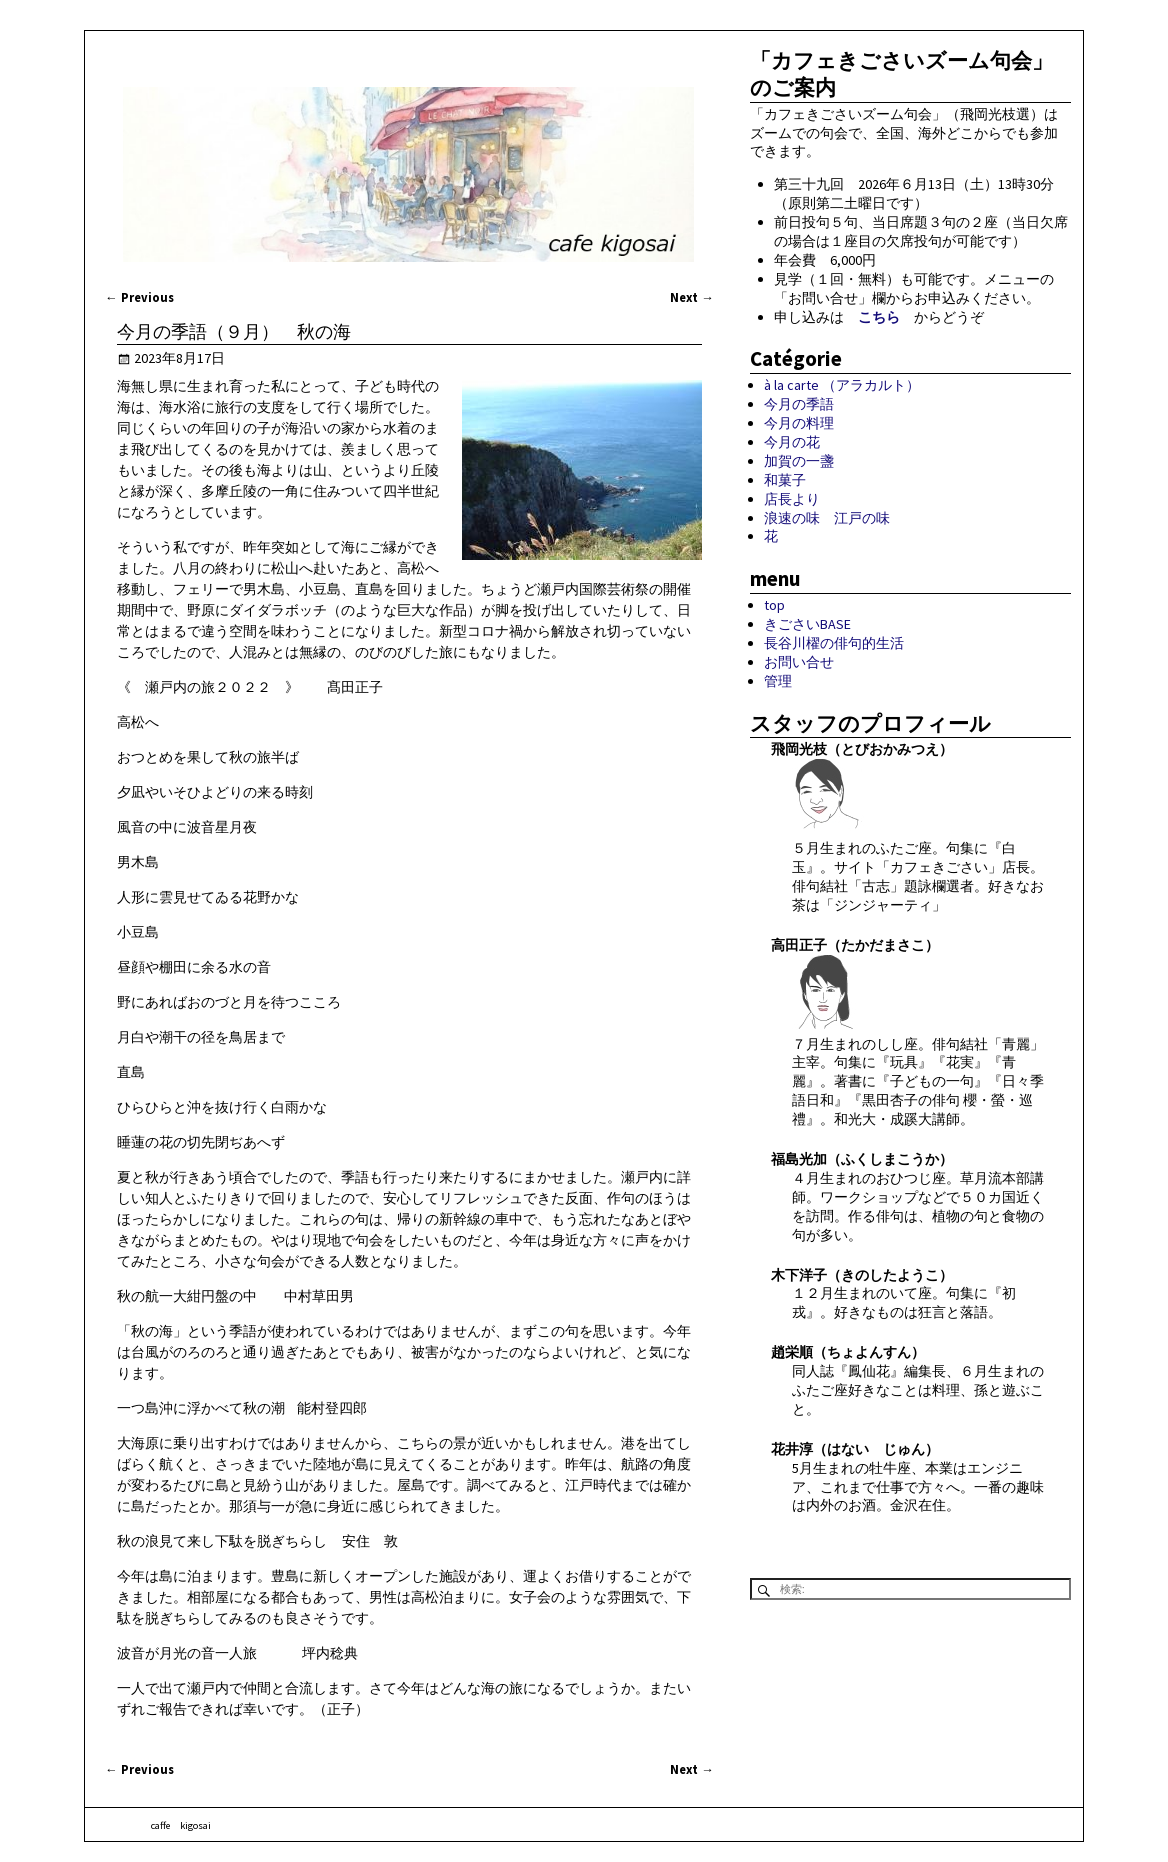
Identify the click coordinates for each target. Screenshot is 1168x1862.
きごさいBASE (807, 624)
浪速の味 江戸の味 (827, 518)
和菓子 (785, 480)
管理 (778, 681)
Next (692, 297)
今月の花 (792, 442)
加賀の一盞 (799, 461)
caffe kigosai (181, 1825)
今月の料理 (799, 423)
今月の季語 (799, 404)
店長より (792, 499)
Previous (139, 297)
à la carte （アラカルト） (842, 385)
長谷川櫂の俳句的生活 (834, 643)
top (774, 605)
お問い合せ (799, 662)
